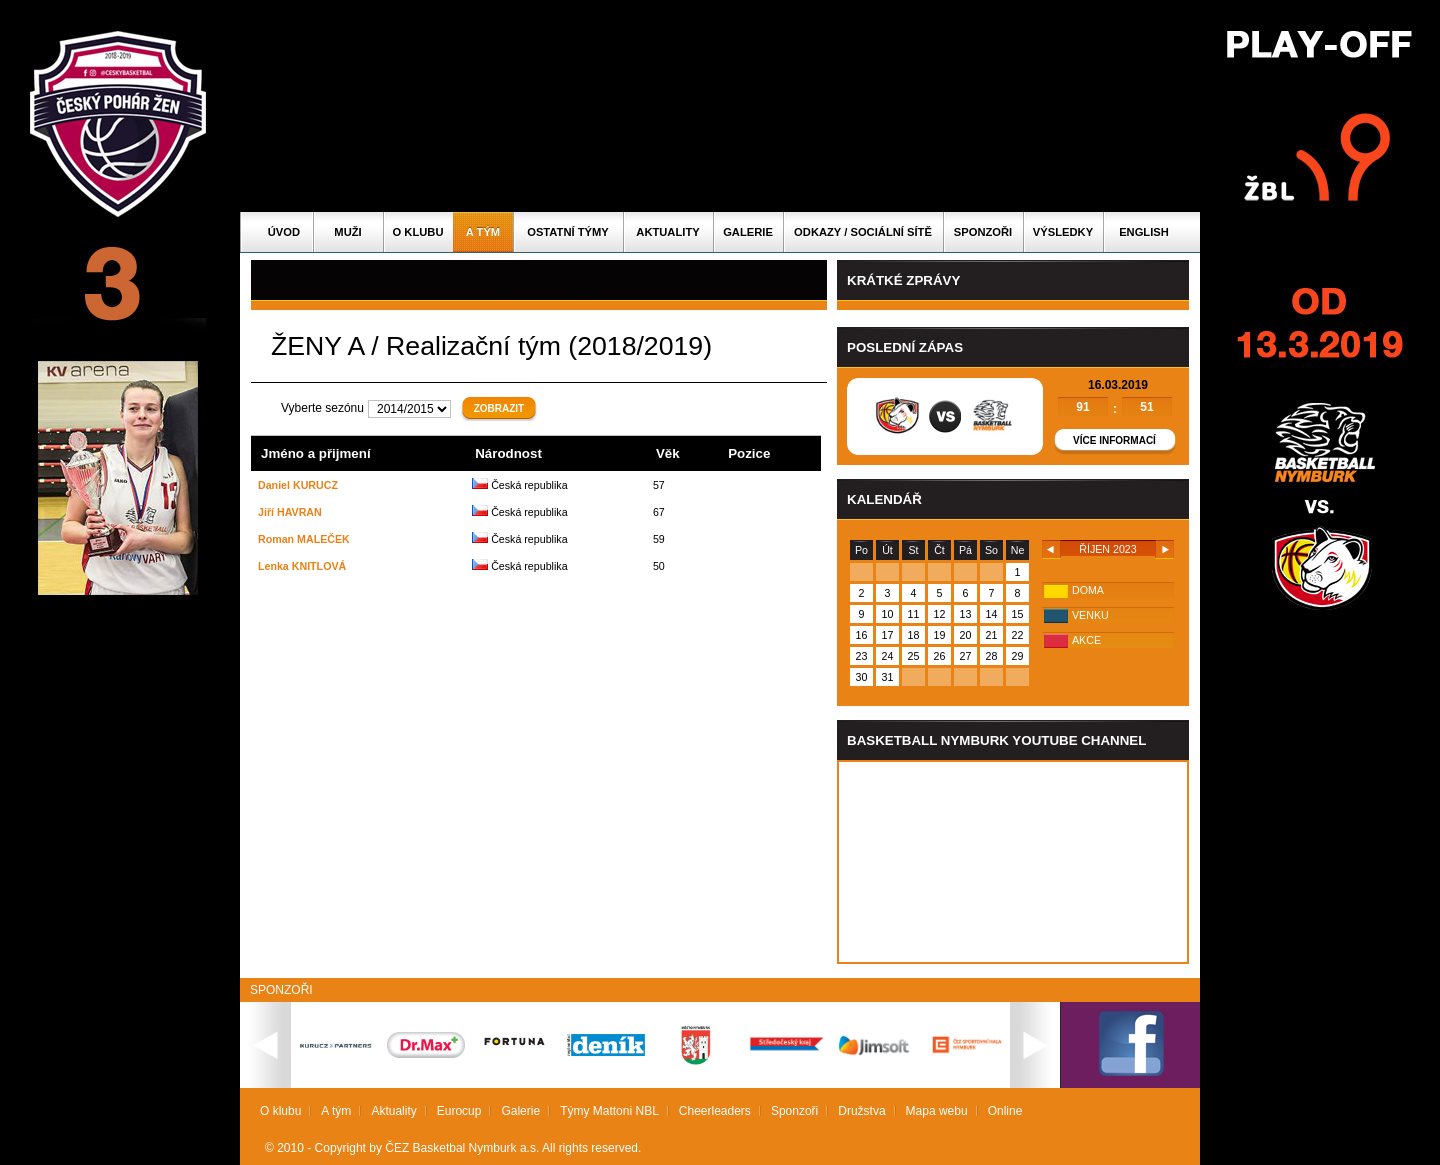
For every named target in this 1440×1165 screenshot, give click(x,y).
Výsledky (1063, 232)
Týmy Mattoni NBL (609, 1111)
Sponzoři (983, 232)
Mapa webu (937, 1111)
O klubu (418, 232)
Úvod (284, 232)
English (1144, 232)
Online (1005, 1111)
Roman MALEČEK (304, 539)
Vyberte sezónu (322, 408)
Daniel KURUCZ (298, 485)
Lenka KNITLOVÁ (302, 566)
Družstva (861, 1111)
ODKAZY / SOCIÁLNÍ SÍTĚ (863, 232)
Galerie (748, 232)
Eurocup (459, 1111)
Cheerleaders (715, 1111)
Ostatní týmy (568, 232)
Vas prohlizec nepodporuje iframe (1013, 862)
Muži (347, 232)
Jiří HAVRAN (290, 512)
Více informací (1114, 440)
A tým (483, 232)
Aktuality (667, 232)
